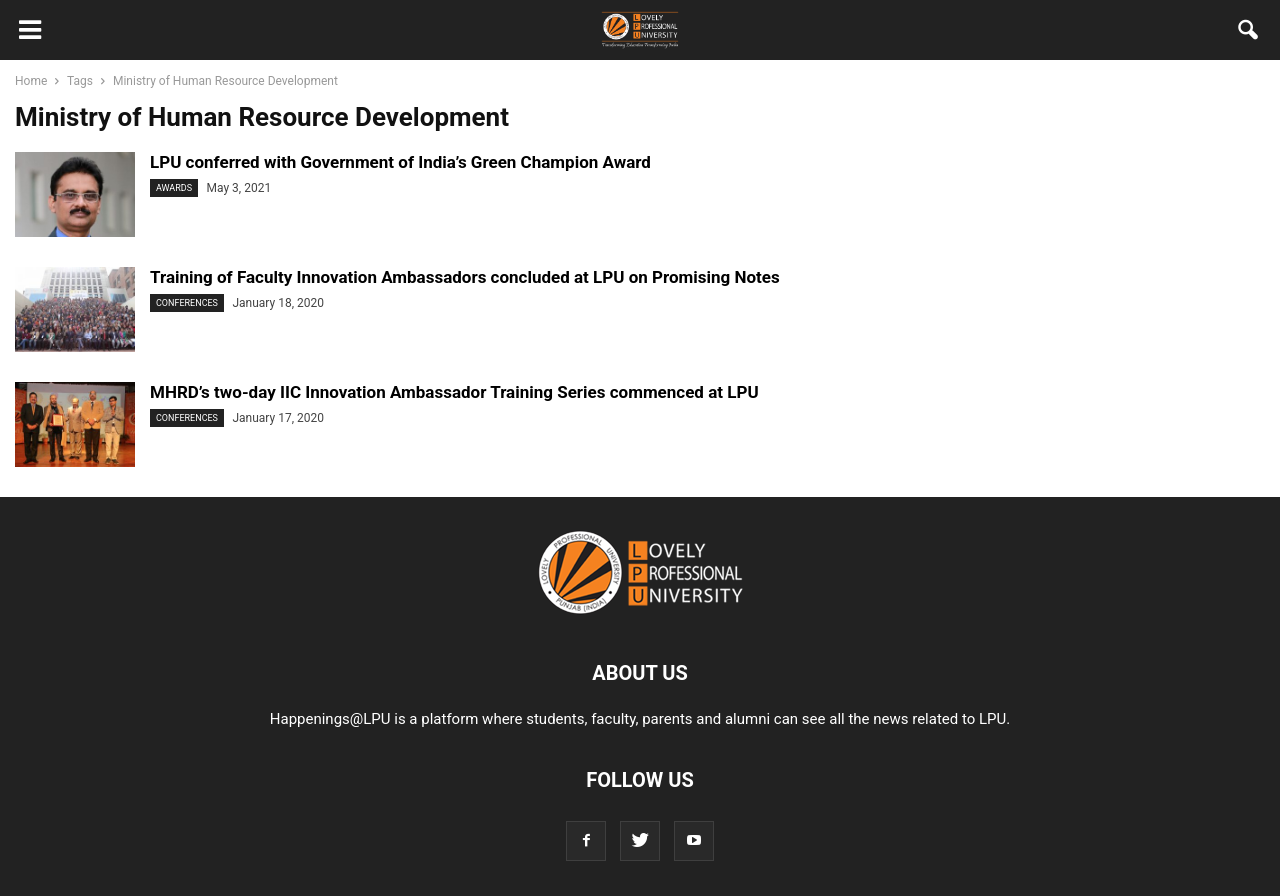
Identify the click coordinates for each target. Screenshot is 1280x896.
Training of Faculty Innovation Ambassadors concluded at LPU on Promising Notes (465, 277)
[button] (1249, 34)
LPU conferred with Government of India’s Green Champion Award (400, 162)
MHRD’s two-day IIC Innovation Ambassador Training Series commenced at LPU (454, 392)
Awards (174, 188)
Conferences (187, 303)
